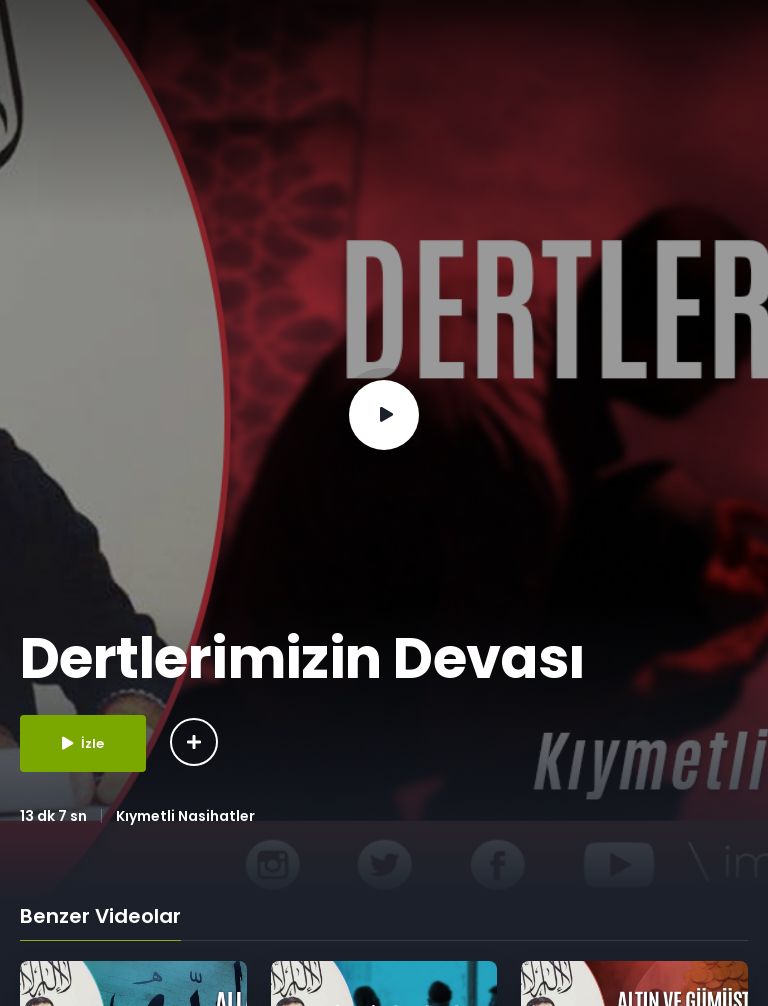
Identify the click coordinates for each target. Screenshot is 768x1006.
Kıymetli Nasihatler (185, 816)
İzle (83, 743)
